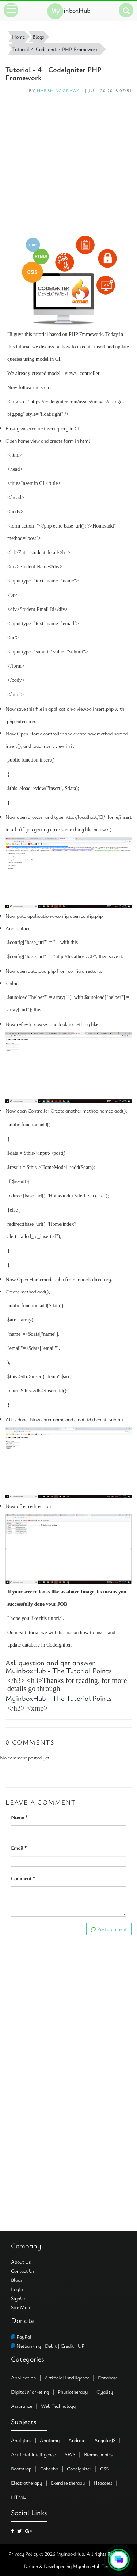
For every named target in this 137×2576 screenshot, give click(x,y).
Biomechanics (98, 2454)
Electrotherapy (26, 2482)
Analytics (21, 2440)
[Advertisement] (68, 164)
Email (19, 1847)
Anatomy (50, 2440)
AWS (69, 2454)
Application (23, 2377)
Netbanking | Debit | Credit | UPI (48, 2345)
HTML (18, 2496)
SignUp (18, 2298)
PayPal (21, 2336)
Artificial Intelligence (67, 2377)
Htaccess (103, 2482)
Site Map (20, 2307)
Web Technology (58, 2405)
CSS (104, 2468)
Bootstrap (21, 2468)
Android (76, 2440)
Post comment (109, 1928)
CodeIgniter (79, 2468)
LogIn (17, 2288)
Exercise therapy (68, 2482)
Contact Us (22, 2270)
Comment (23, 1878)
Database (108, 2377)
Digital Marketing (30, 2391)
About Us (21, 2261)
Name (19, 1817)
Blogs (16, 2279)
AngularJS (104, 2440)
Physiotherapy (73, 2391)
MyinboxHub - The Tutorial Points (58, 1670)
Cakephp (49, 2468)
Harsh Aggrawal (60, 90)
